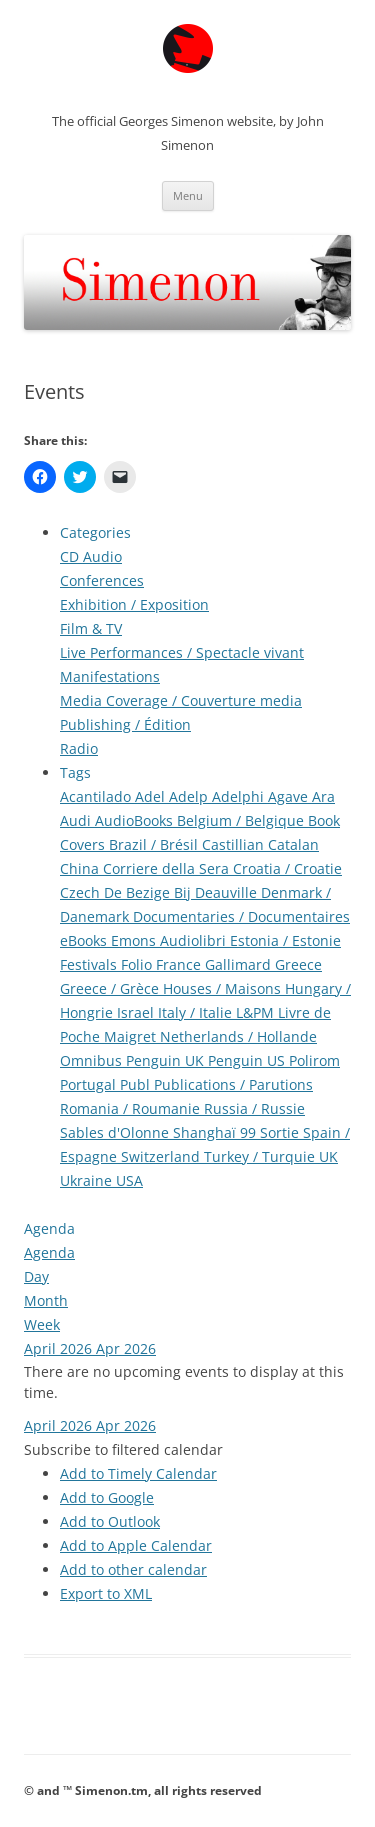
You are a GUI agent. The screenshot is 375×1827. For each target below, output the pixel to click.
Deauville (228, 892)
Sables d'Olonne (116, 1132)
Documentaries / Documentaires (241, 916)
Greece (298, 964)
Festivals (90, 964)
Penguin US (248, 1060)
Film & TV (91, 628)
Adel (152, 796)
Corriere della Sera (168, 868)
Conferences (102, 580)
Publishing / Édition (125, 724)
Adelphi (240, 796)
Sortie (281, 1132)
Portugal (90, 1084)
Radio (79, 748)
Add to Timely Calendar (138, 1473)
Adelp (190, 796)
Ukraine (88, 1180)
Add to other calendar (133, 1569)
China (81, 868)
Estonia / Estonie (285, 940)
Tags (75, 772)
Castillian (235, 844)
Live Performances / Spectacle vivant (182, 652)
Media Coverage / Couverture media (181, 700)
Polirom (314, 1060)
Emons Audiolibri (170, 940)
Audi (77, 820)
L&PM (257, 1012)
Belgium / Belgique (242, 820)
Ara (323, 796)
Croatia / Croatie (287, 868)
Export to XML (106, 1593)
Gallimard (240, 964)
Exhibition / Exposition (134, 604)
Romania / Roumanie (132, 1108)
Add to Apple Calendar (136, 1545)
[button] (123, 1449)
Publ (137, 1084)
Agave (290, 796)
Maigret (132, 1036)
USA (129, 1180)
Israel (137, 1012)
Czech (82, 892)
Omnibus (93, 1060)
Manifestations (110, 676)
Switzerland (162, 1156)
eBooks (85, 940)
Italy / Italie (197, 1012)
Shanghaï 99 (216, 1132)
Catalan (293, 844)
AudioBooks (136, 820)
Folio (138, 964)
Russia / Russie (254, 1108)
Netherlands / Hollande (238, 1036)
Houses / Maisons (224, 988)
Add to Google (107, 1497)
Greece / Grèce (111, 988)
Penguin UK (167, 1060)
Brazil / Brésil (155, 844)
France (180, 964)
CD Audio (91, 556)
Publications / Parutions (233, 1084)
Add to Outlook (110, 1521)
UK (328, 1156)
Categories (95, 532)
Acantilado (97, 796)
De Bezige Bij (149, 892)
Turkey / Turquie (261, 1156)
